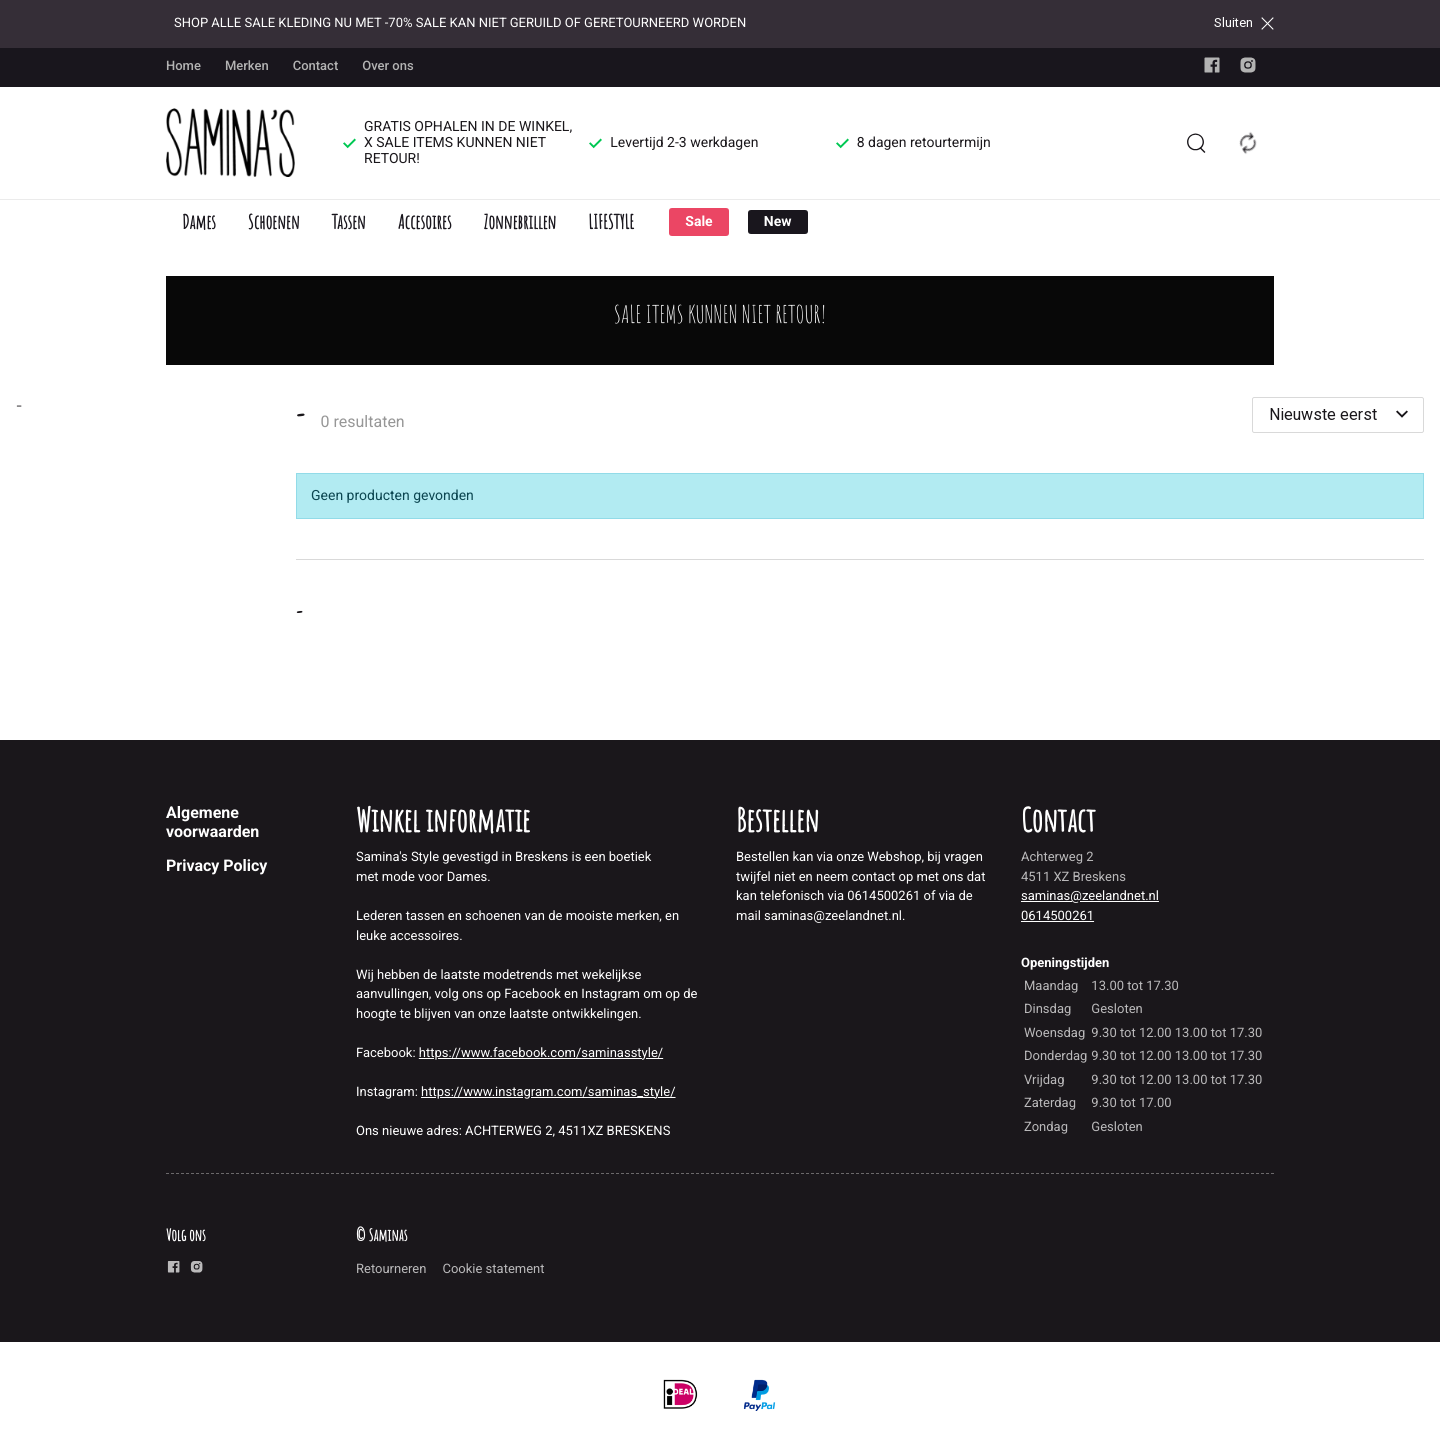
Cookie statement (493, 1269)
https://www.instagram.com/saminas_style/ (548, 1092)
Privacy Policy (216, 865)
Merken (247, 66)
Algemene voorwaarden (212, 821)
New (778, 222)
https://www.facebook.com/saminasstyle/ (541, 1053)
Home (183, 66)
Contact (316, 66)
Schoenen (274, 221)
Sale (698, 222)
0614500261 (1057, 916)
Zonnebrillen (519, 221)
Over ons (387, 66)
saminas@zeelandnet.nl (1090, 896)
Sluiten (1244, 23)
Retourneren (391, 1269)
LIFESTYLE (611, 221)
